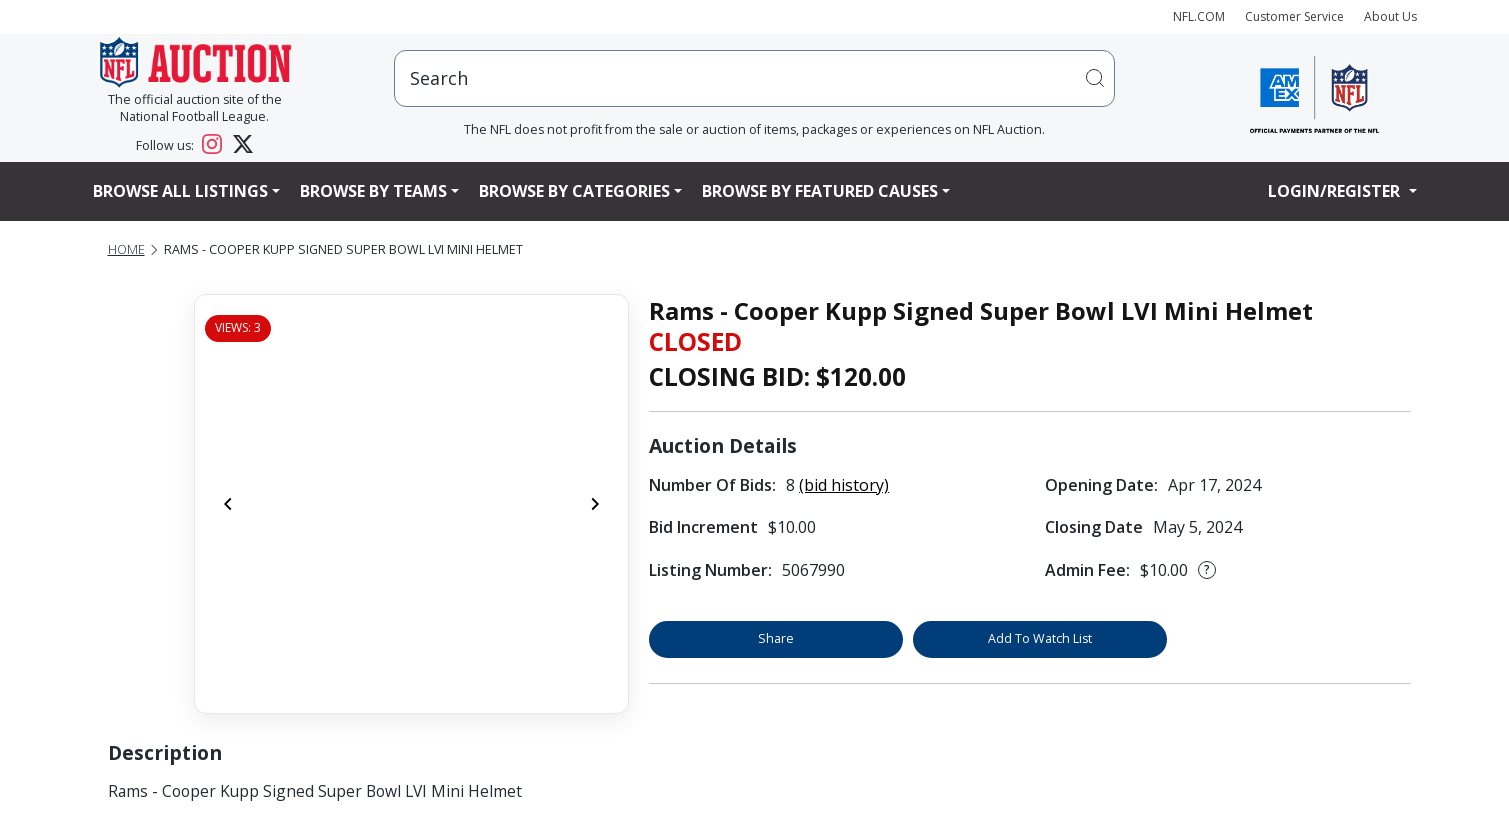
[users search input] (755, 78)
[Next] (595, 504)
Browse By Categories (574, 191)
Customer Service (1294, 16)
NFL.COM (1199, 16)
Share (776, 638)
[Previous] (228, 504)
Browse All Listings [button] (180, 191)
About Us (1390, 16)
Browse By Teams (373, 191)
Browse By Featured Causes (820, 191)
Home (126, 249)
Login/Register (1336, 191)
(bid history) (844, 485)
